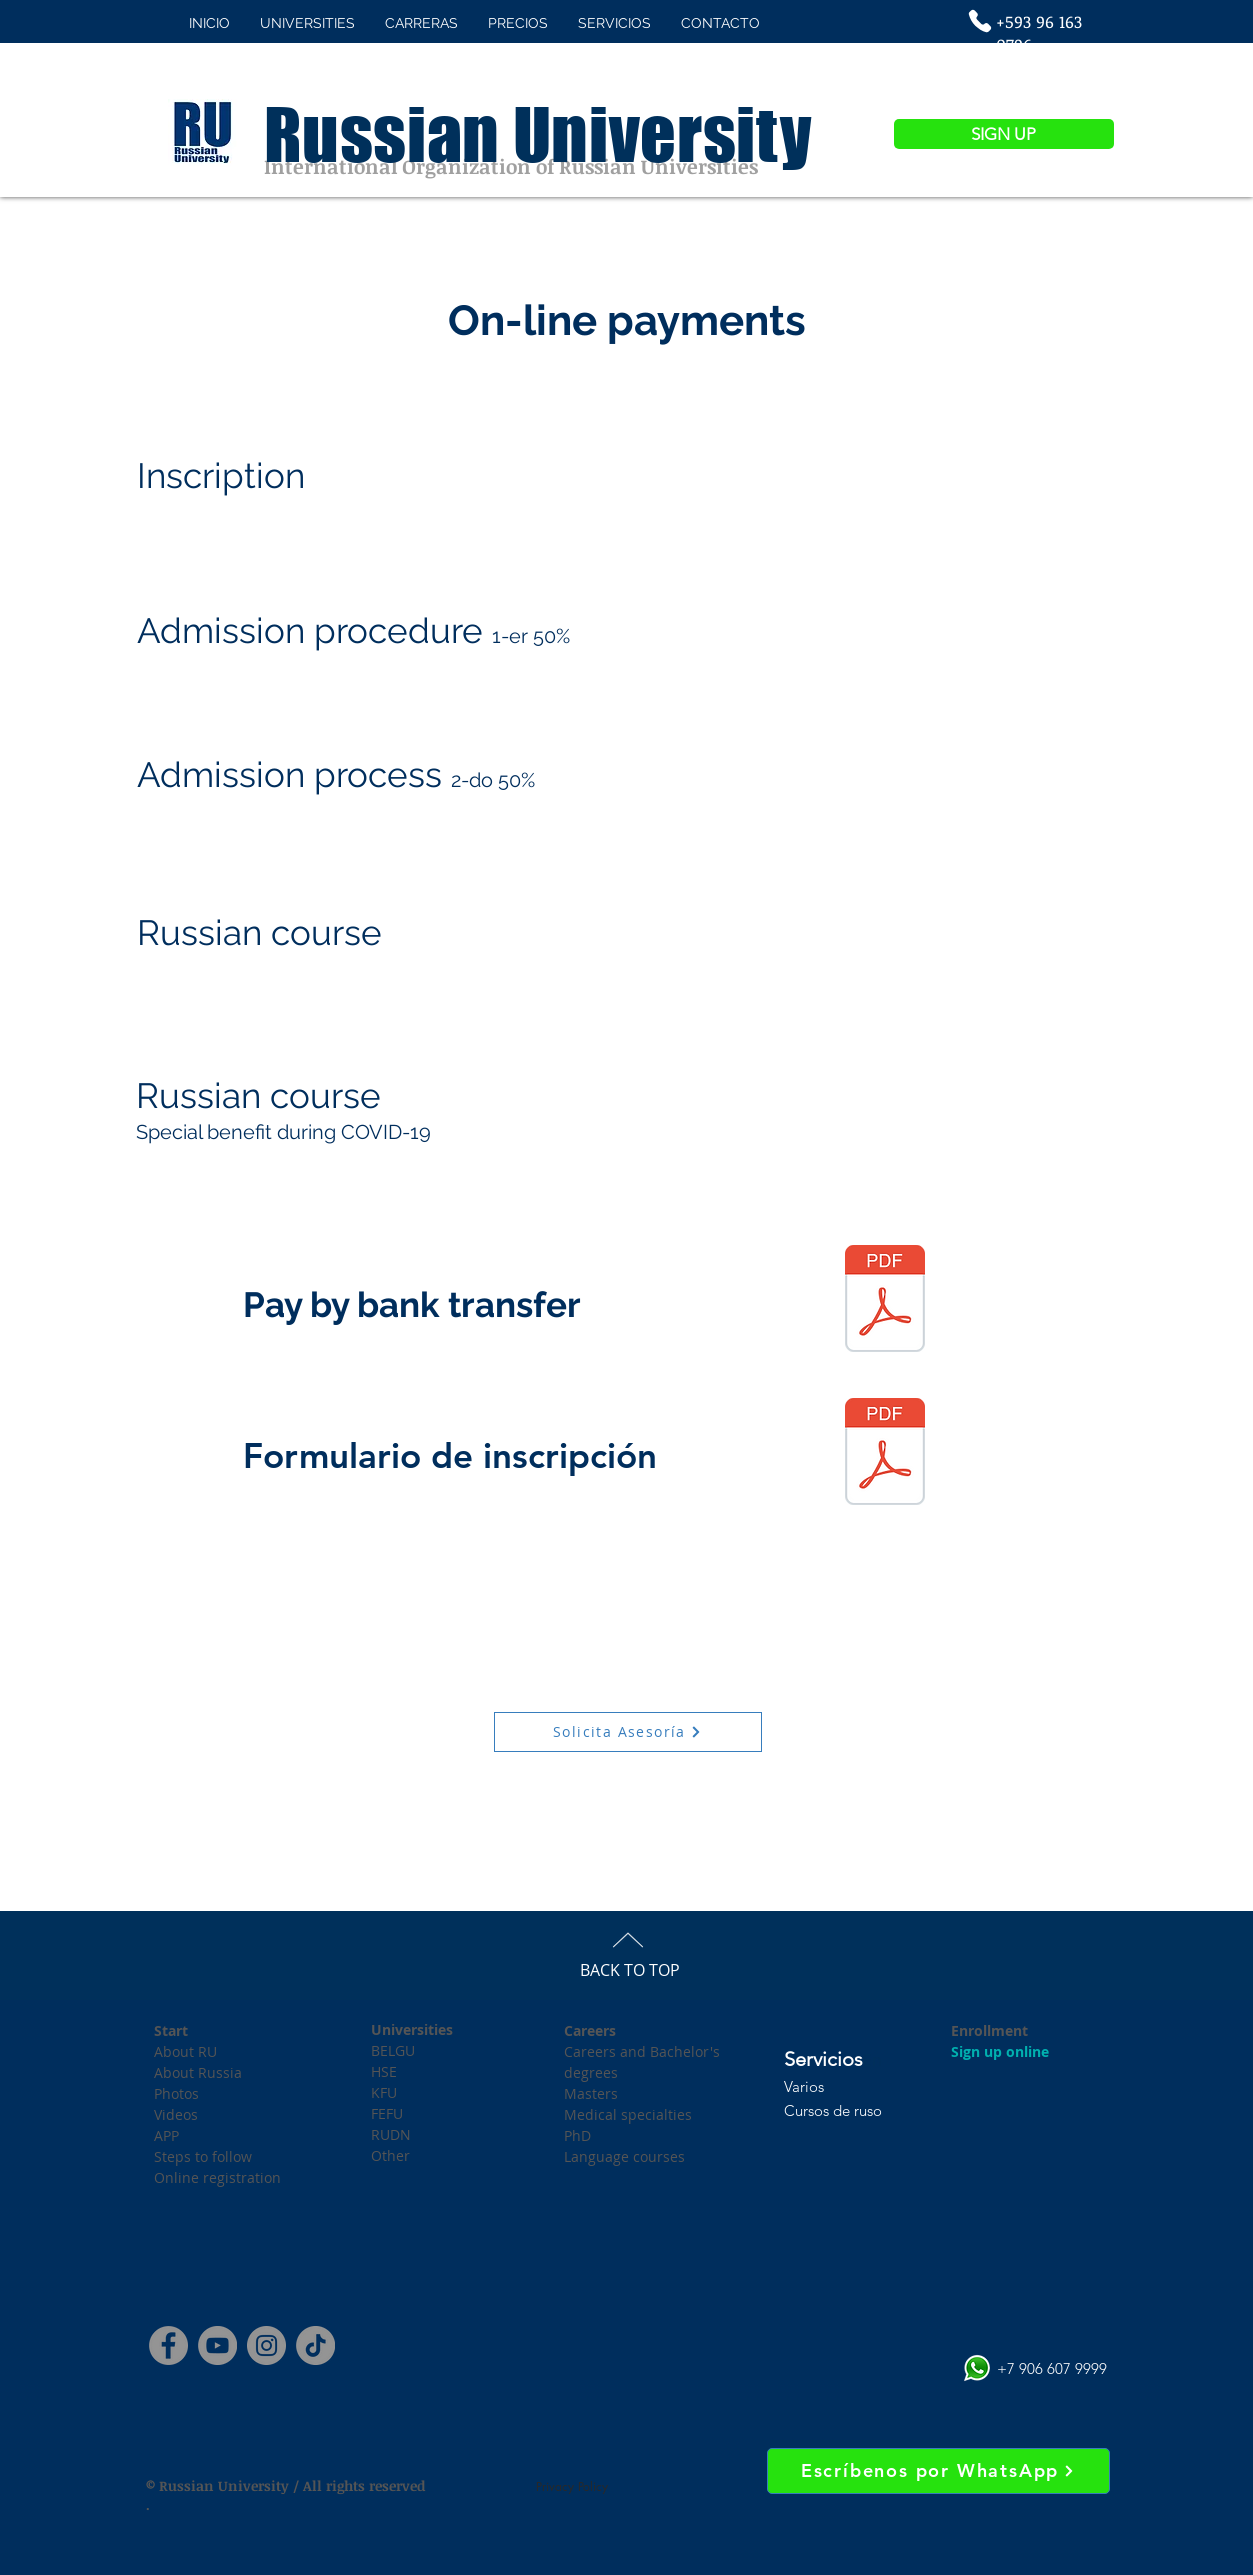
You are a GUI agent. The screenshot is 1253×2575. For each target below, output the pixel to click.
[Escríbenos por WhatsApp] (938, 2471)
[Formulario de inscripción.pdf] (885, 1454)
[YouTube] (217, 2345)
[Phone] (980, 21)
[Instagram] (266, 2345)
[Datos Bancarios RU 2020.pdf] (885, 1301)
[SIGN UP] (1004, 134)
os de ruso (848, 2110)
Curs (799, 2110)
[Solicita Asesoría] (628, 1732)
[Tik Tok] (315, 2345)
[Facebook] (168, 2345)
